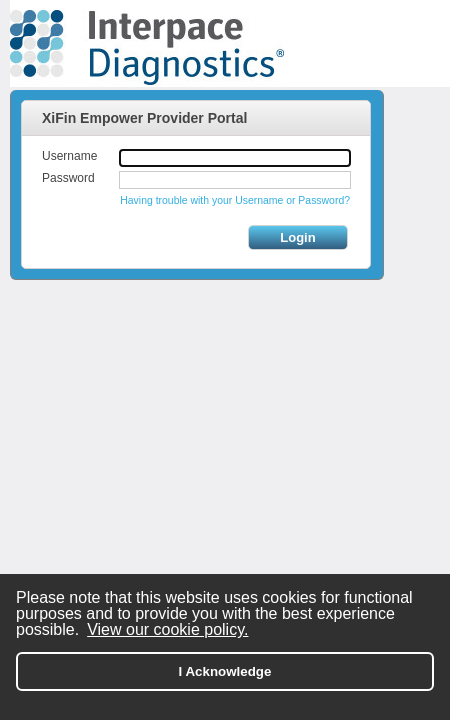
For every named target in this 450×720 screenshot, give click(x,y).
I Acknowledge (225, 671)
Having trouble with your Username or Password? (235, 200)
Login (297, 237)
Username (69, 156)
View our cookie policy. (167, 629)
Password (68, 178)
